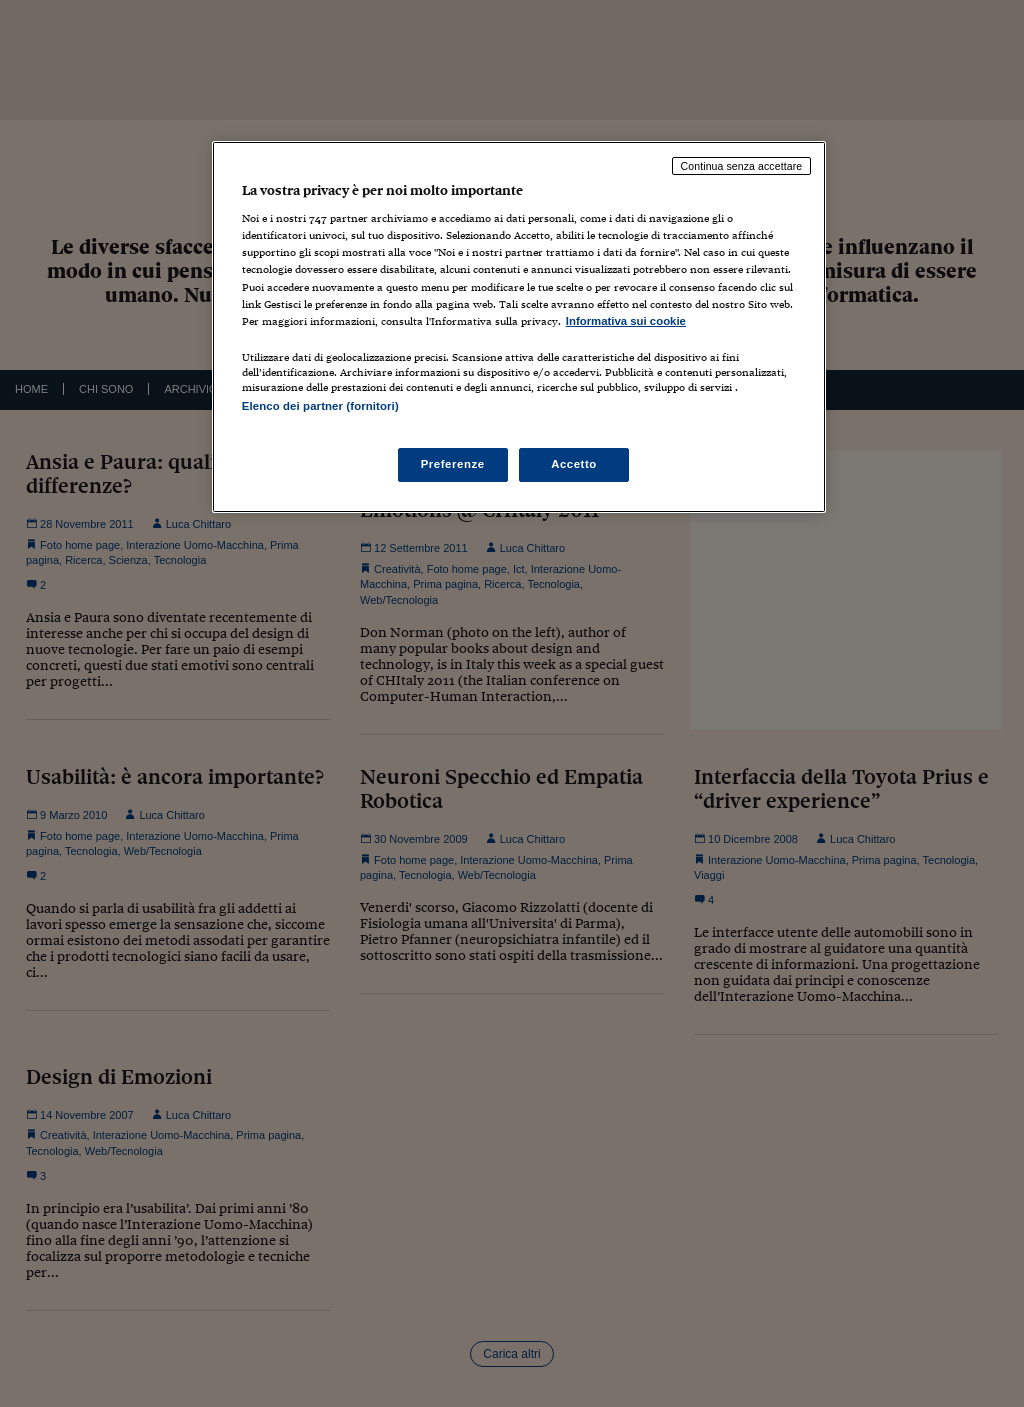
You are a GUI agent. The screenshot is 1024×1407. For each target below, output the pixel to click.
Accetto (574, 464)
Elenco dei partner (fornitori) (320, 406)
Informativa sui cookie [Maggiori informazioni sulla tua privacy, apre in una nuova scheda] (626, 321)
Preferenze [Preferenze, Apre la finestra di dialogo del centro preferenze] (453, 464)
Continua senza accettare (742, 166)
